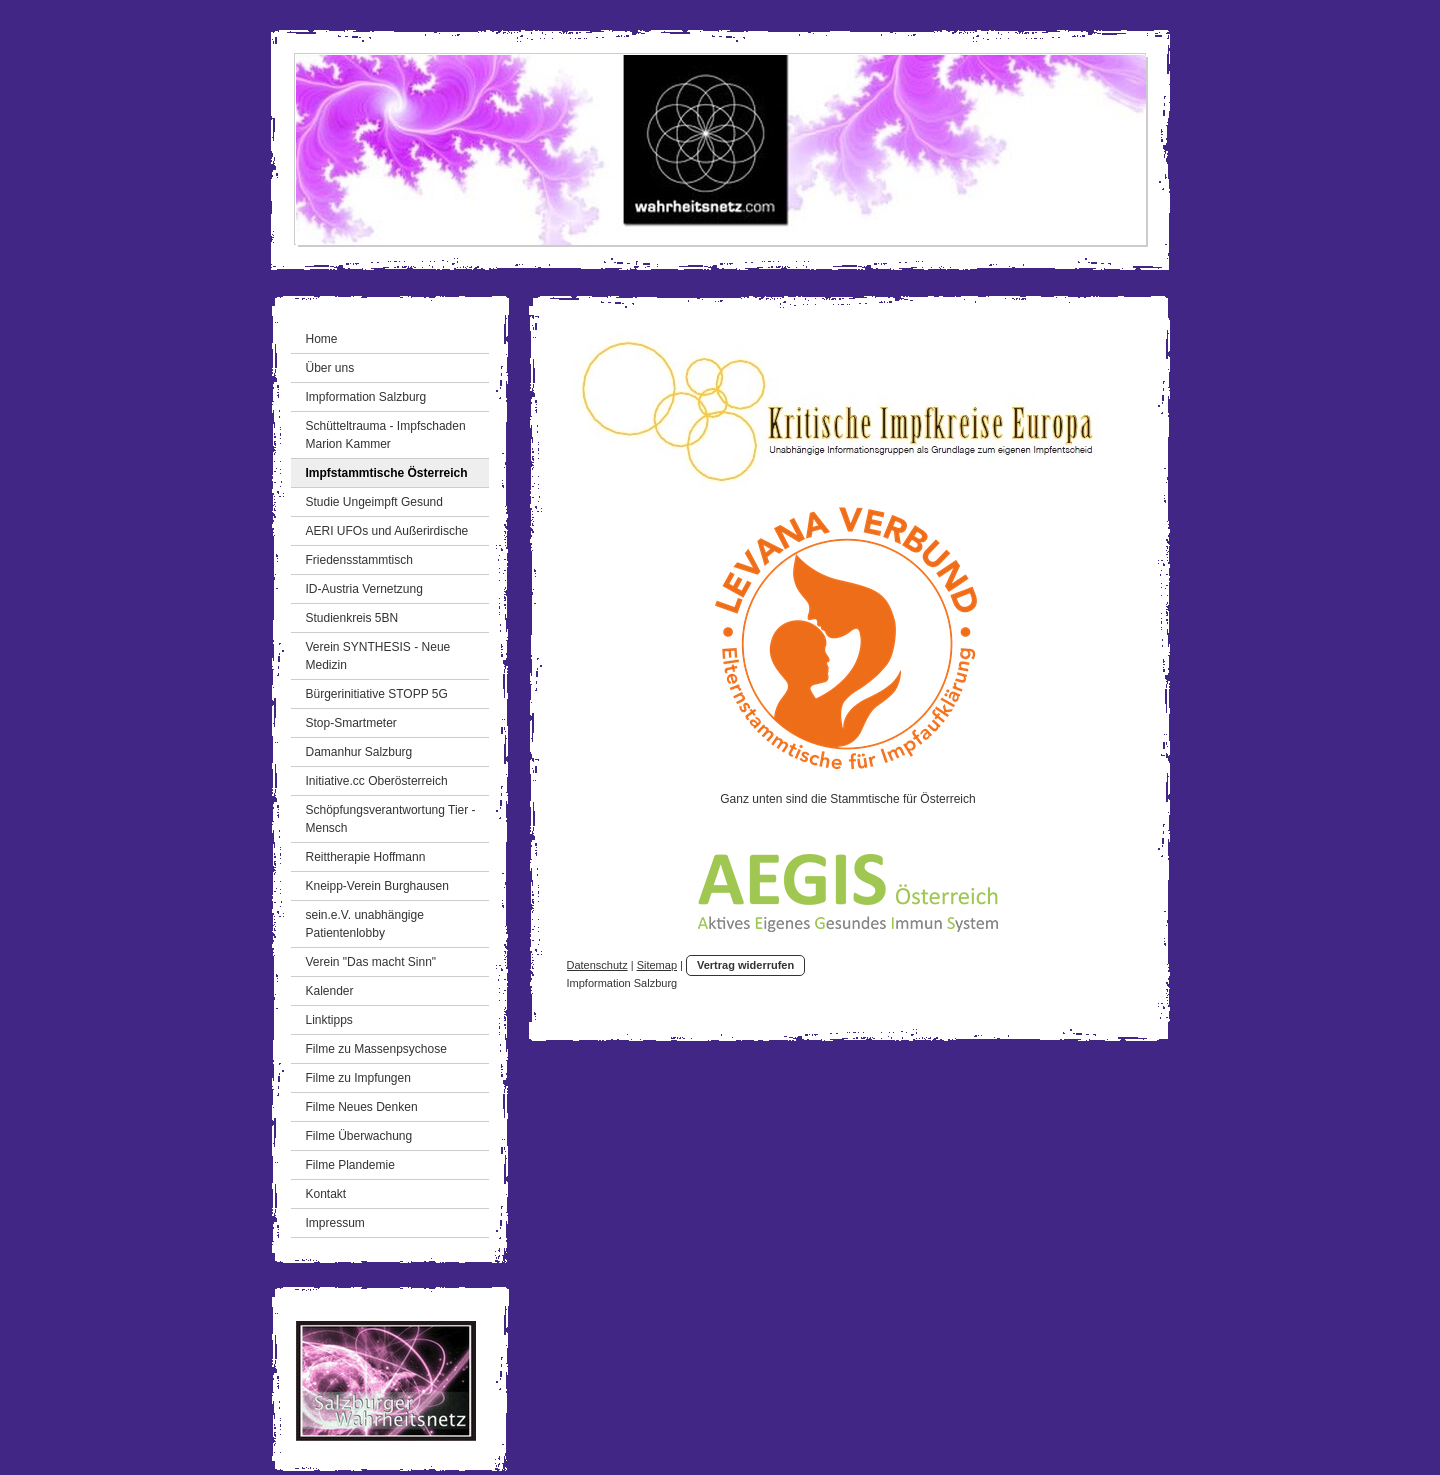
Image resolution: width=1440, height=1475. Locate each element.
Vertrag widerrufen (745, 965)
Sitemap (657, 965)
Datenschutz (597, 965)
